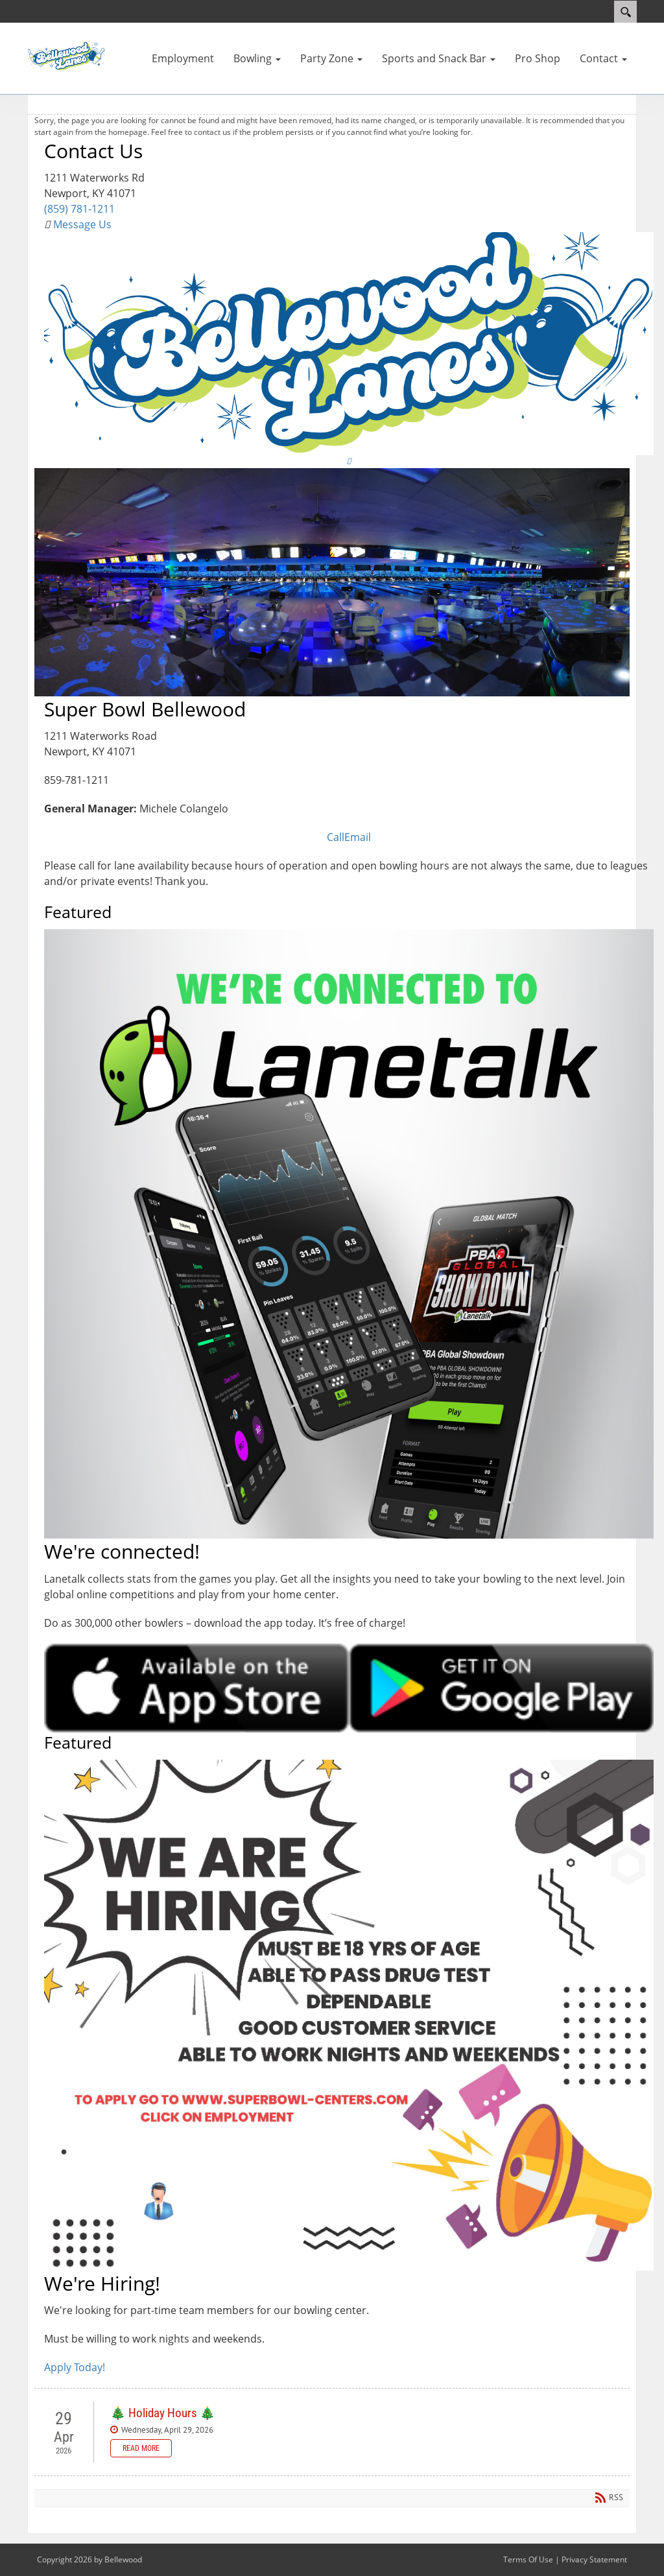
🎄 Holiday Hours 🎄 (162, 2412)
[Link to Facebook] (348, 461)
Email (357, 837)
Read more (141, 2448)
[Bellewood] (66, 55)
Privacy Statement (594, 2559)
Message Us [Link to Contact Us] (81, 224)
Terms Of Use (528, 2559)
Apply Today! (74, 2367)
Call (335, 837)
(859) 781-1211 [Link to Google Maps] (79, 209)
